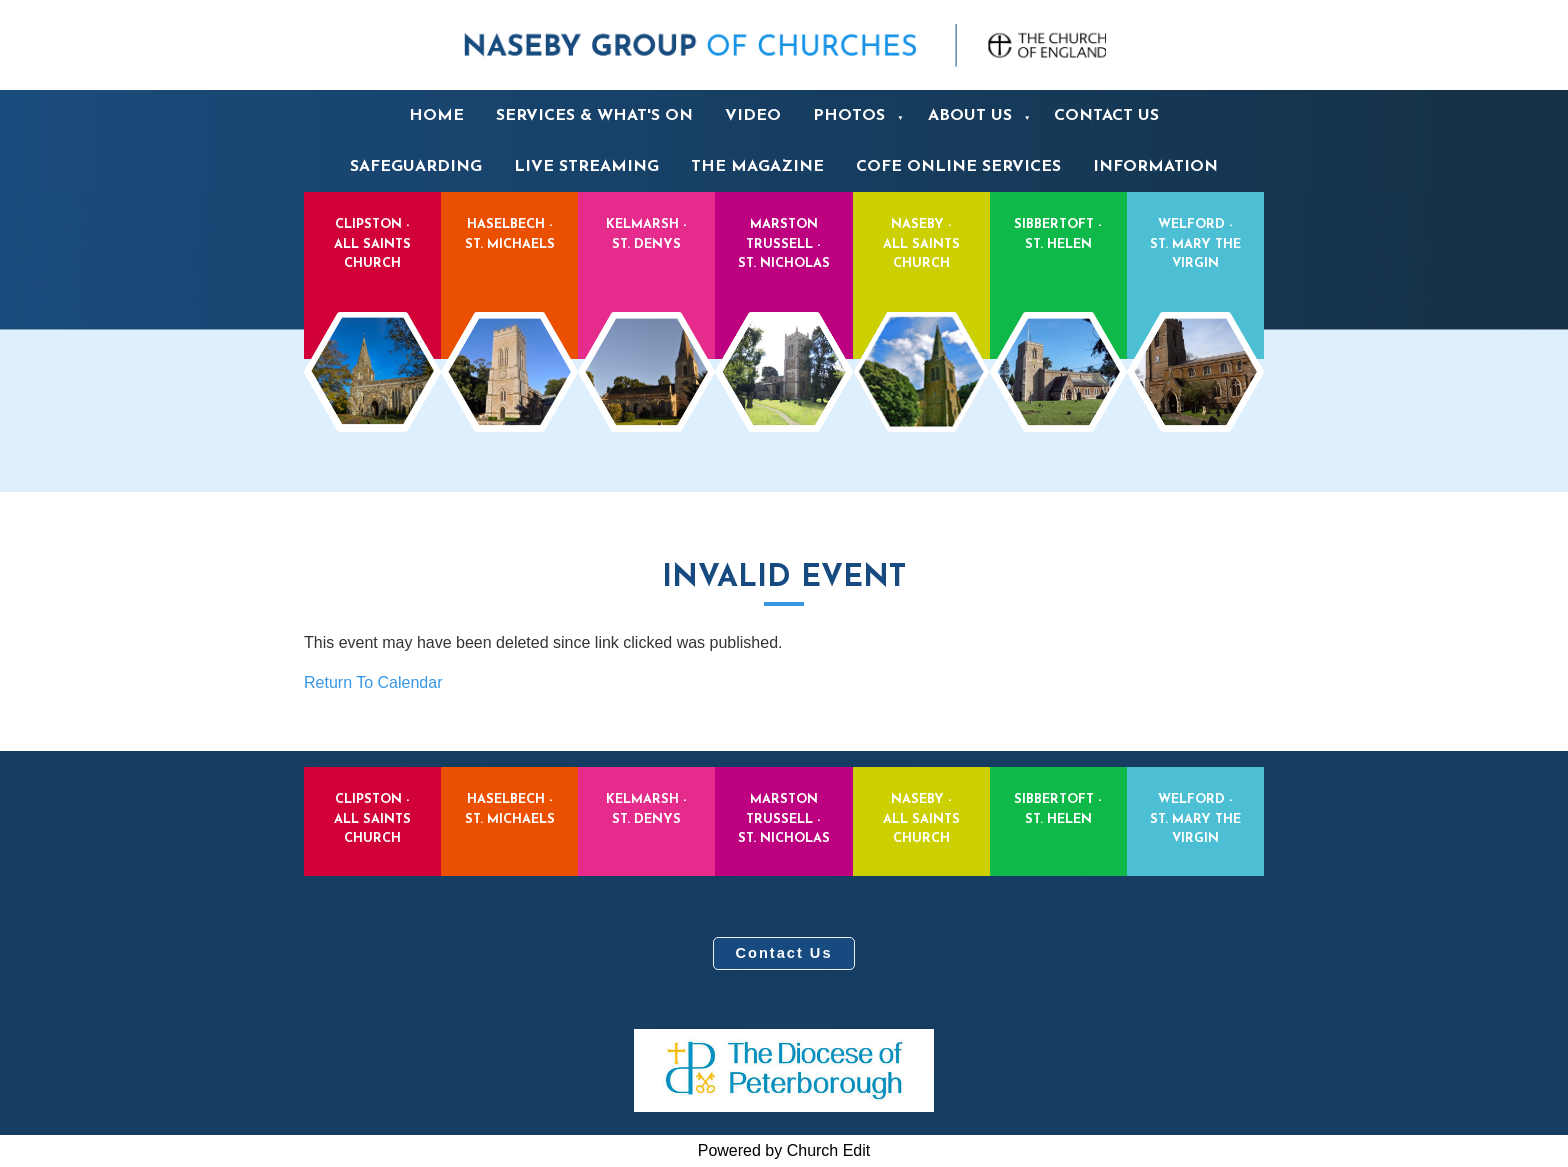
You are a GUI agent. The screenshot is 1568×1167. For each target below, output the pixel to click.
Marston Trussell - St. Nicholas (783, 288)
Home (436, 116)
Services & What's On (594, 116)
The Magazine (757, 167)
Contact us (1106, 116)
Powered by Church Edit (784, 1150)
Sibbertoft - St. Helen (1058, 288)
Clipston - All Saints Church (372, 288)
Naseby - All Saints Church (921, 288)
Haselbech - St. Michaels (509, 288)
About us (970, 116)
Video (753, 116)
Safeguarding (416, 167)
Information (1155, 167)
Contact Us (783, 953)
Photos (849, 116)
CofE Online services (958, 167)
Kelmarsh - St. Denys (646, 288)
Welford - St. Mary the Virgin (1195, 288)
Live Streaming (586, 167)
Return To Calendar (373, 682)
